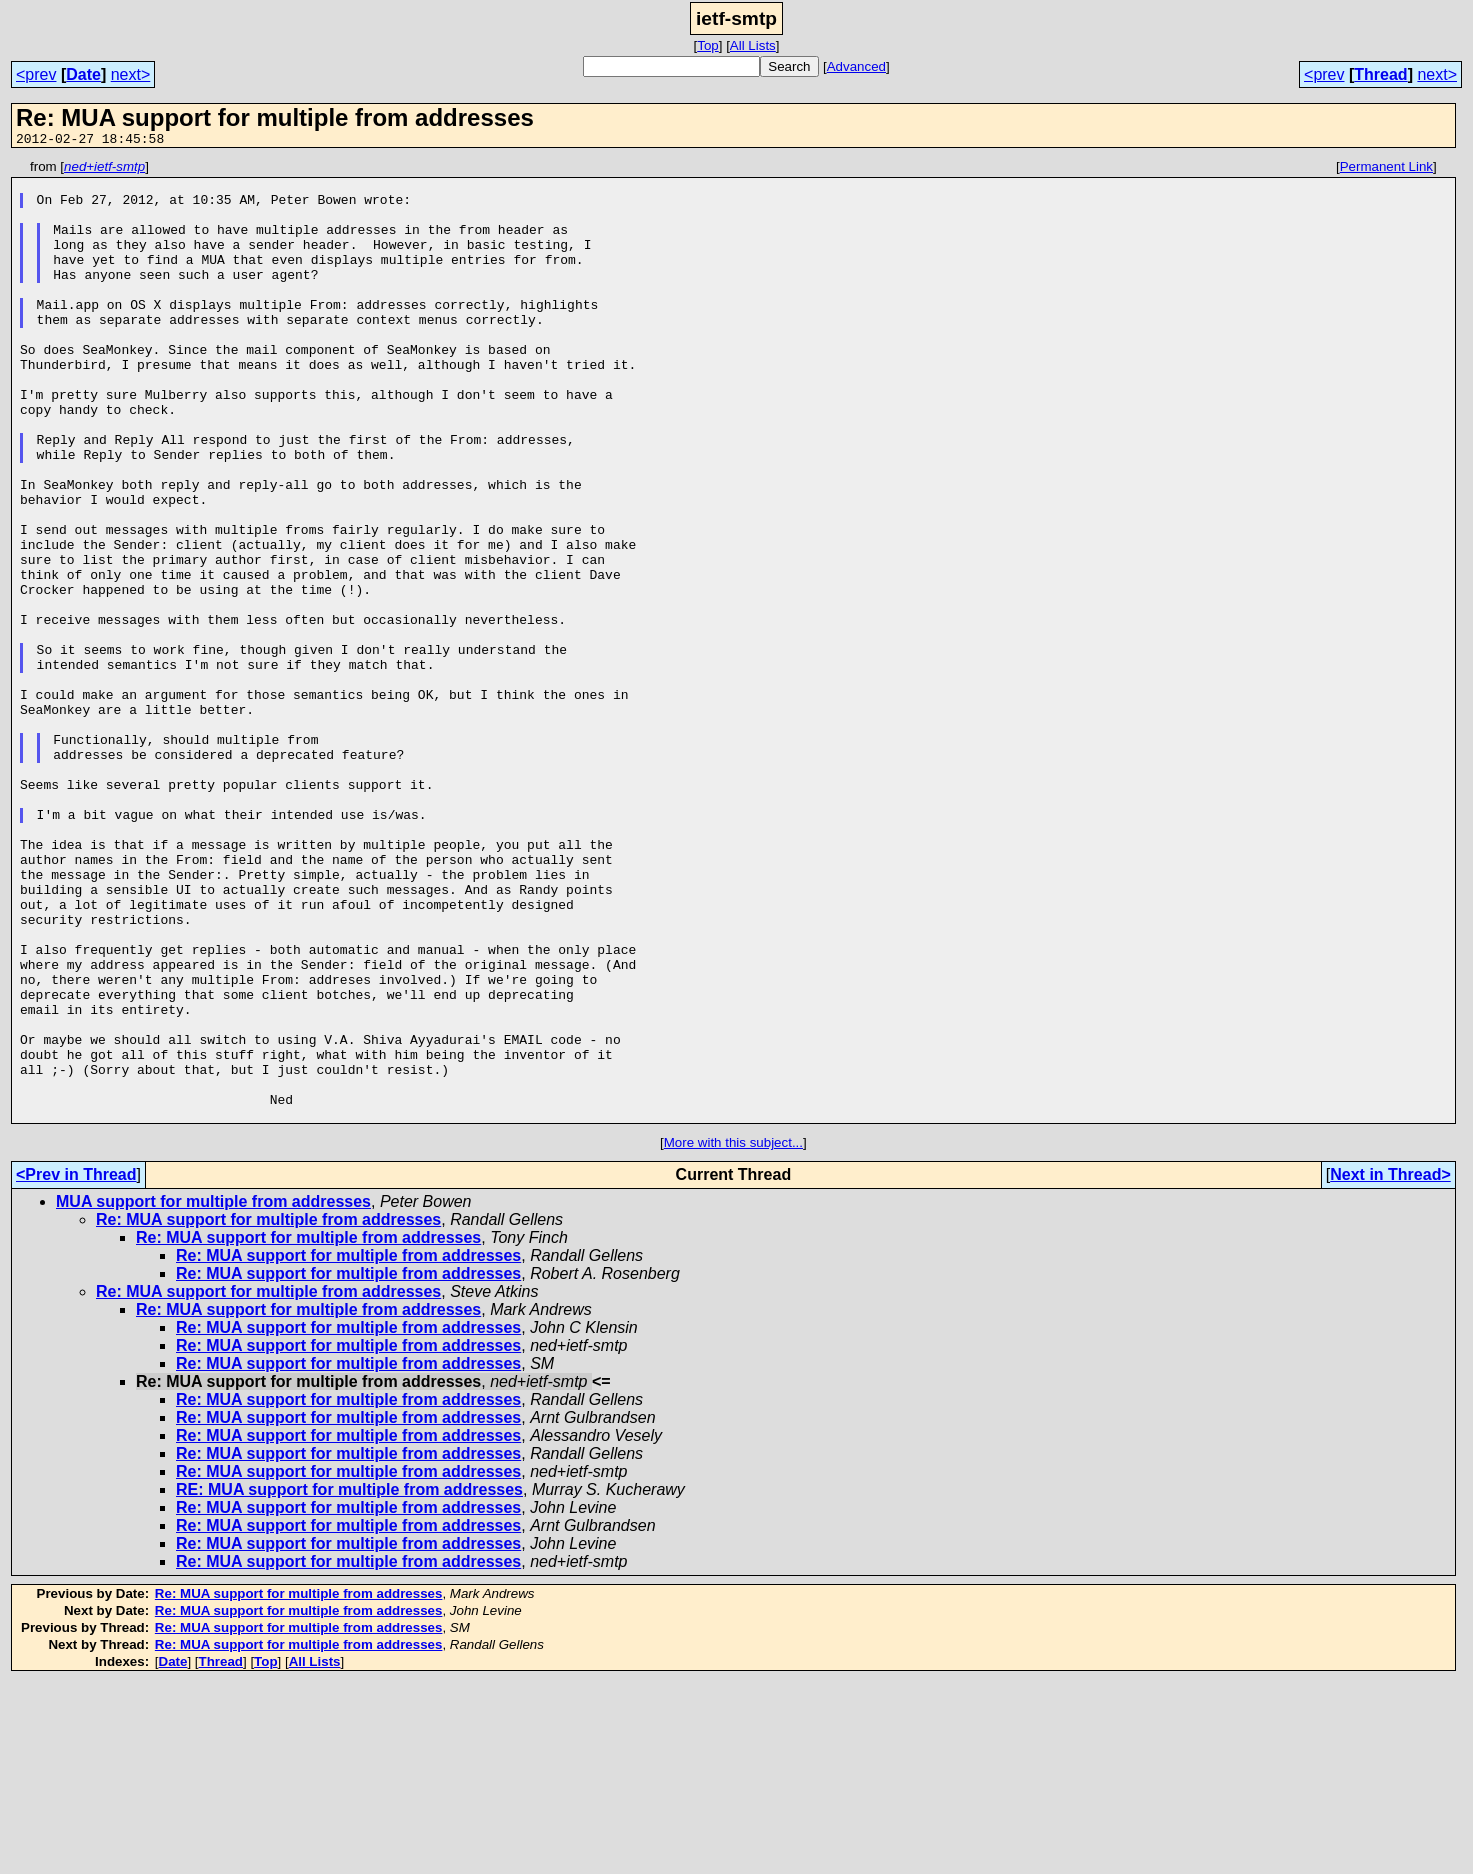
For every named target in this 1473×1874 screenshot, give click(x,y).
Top (708, 45)
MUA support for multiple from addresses (213, 1393)
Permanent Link (1386, 169)
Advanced (856, 66)
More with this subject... (733, 1334)
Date (83, 74)
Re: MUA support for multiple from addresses (268, 1411)
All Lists (753, 45)
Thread (1380, 74)
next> (131, 74)
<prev (36, 74)
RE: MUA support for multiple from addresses (349, 1681)
